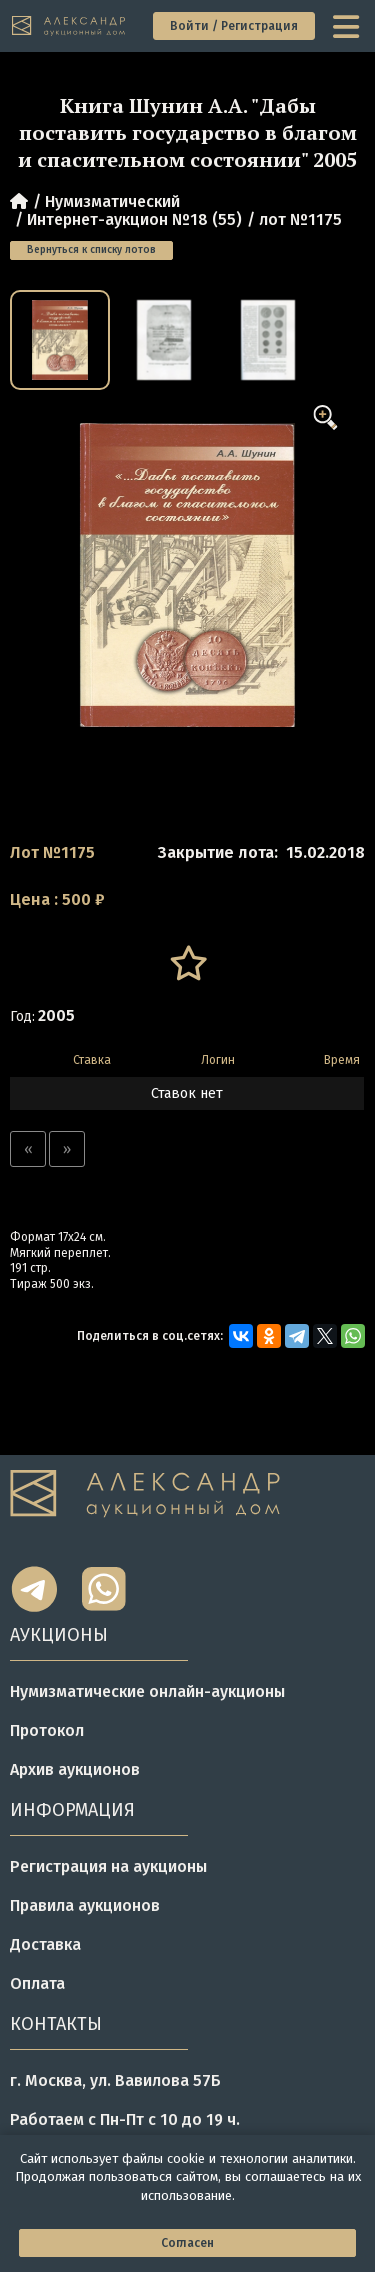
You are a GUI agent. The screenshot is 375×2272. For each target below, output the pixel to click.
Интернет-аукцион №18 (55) (134, 219)
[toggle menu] (348, 26)
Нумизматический (112, 201)
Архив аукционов (75, 1769)
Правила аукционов (85, 1905)
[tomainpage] (69, 26)
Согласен (187, 2243)
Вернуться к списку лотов (91, 250)
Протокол (47, 1730)
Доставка (45, 1944)
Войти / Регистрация (234, 26)
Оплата (37, 1983)
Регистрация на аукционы (108, 1866)
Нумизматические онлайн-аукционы (147, 1691)
